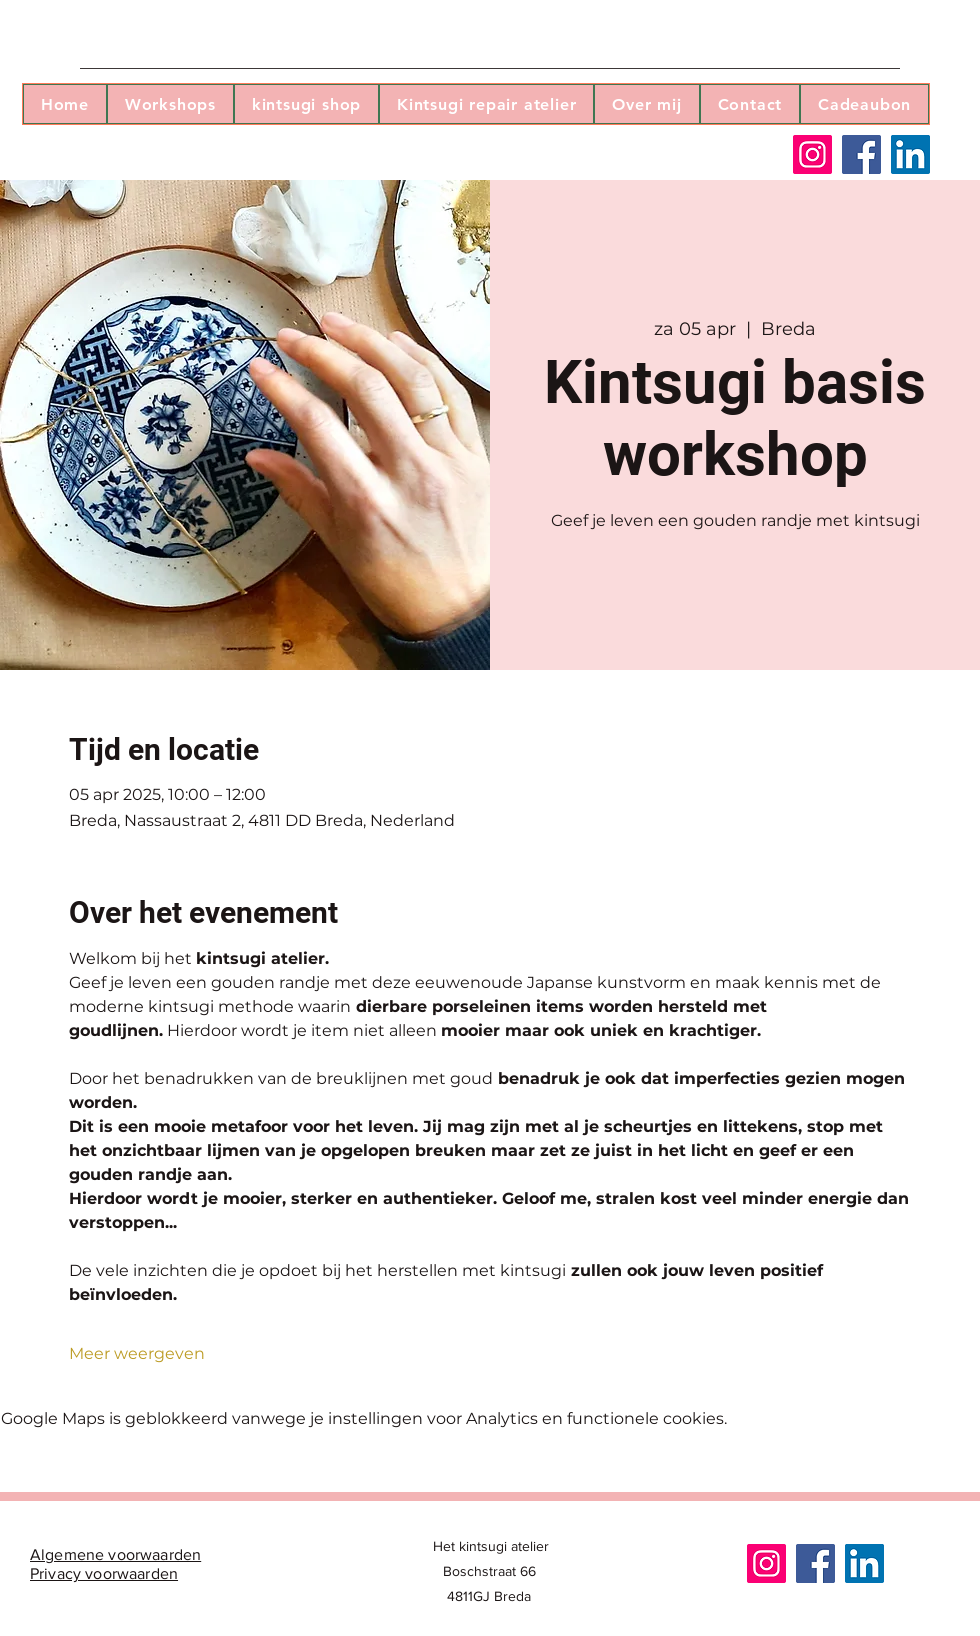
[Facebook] (861, 154)
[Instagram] (812, 154)
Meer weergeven (137, 1353)
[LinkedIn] (910, 154)
